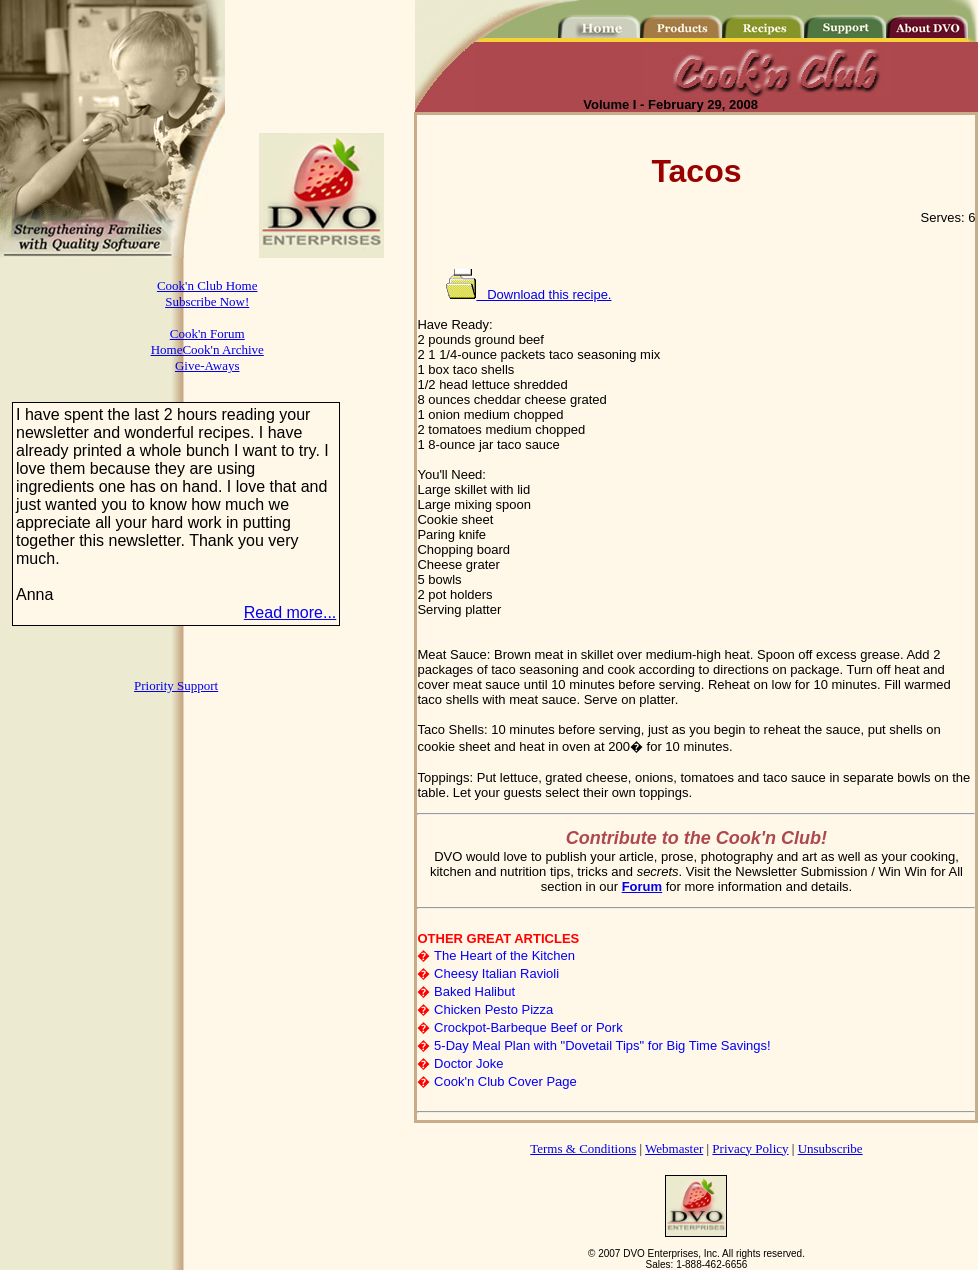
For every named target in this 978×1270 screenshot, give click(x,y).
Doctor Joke (468, 1063)
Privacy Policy (750, 1148)
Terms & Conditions (583, 1148)
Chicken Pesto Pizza (493, 1009)
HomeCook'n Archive (207, 349)
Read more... (290, 612)
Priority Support (176, 685)
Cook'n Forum (207, 333)
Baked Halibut (474, 991)
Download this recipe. (528, 294)
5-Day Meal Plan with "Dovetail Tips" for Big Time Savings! (602, 1045)
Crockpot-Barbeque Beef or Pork (528, 1027)
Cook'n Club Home (207, 285)
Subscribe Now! (207, 301)
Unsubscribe (830, 1148)
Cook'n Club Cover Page (505, 1081)
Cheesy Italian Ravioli (496, 973)
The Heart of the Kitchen (504, 955)
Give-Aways (207, 365)
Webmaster (674, 1148)
